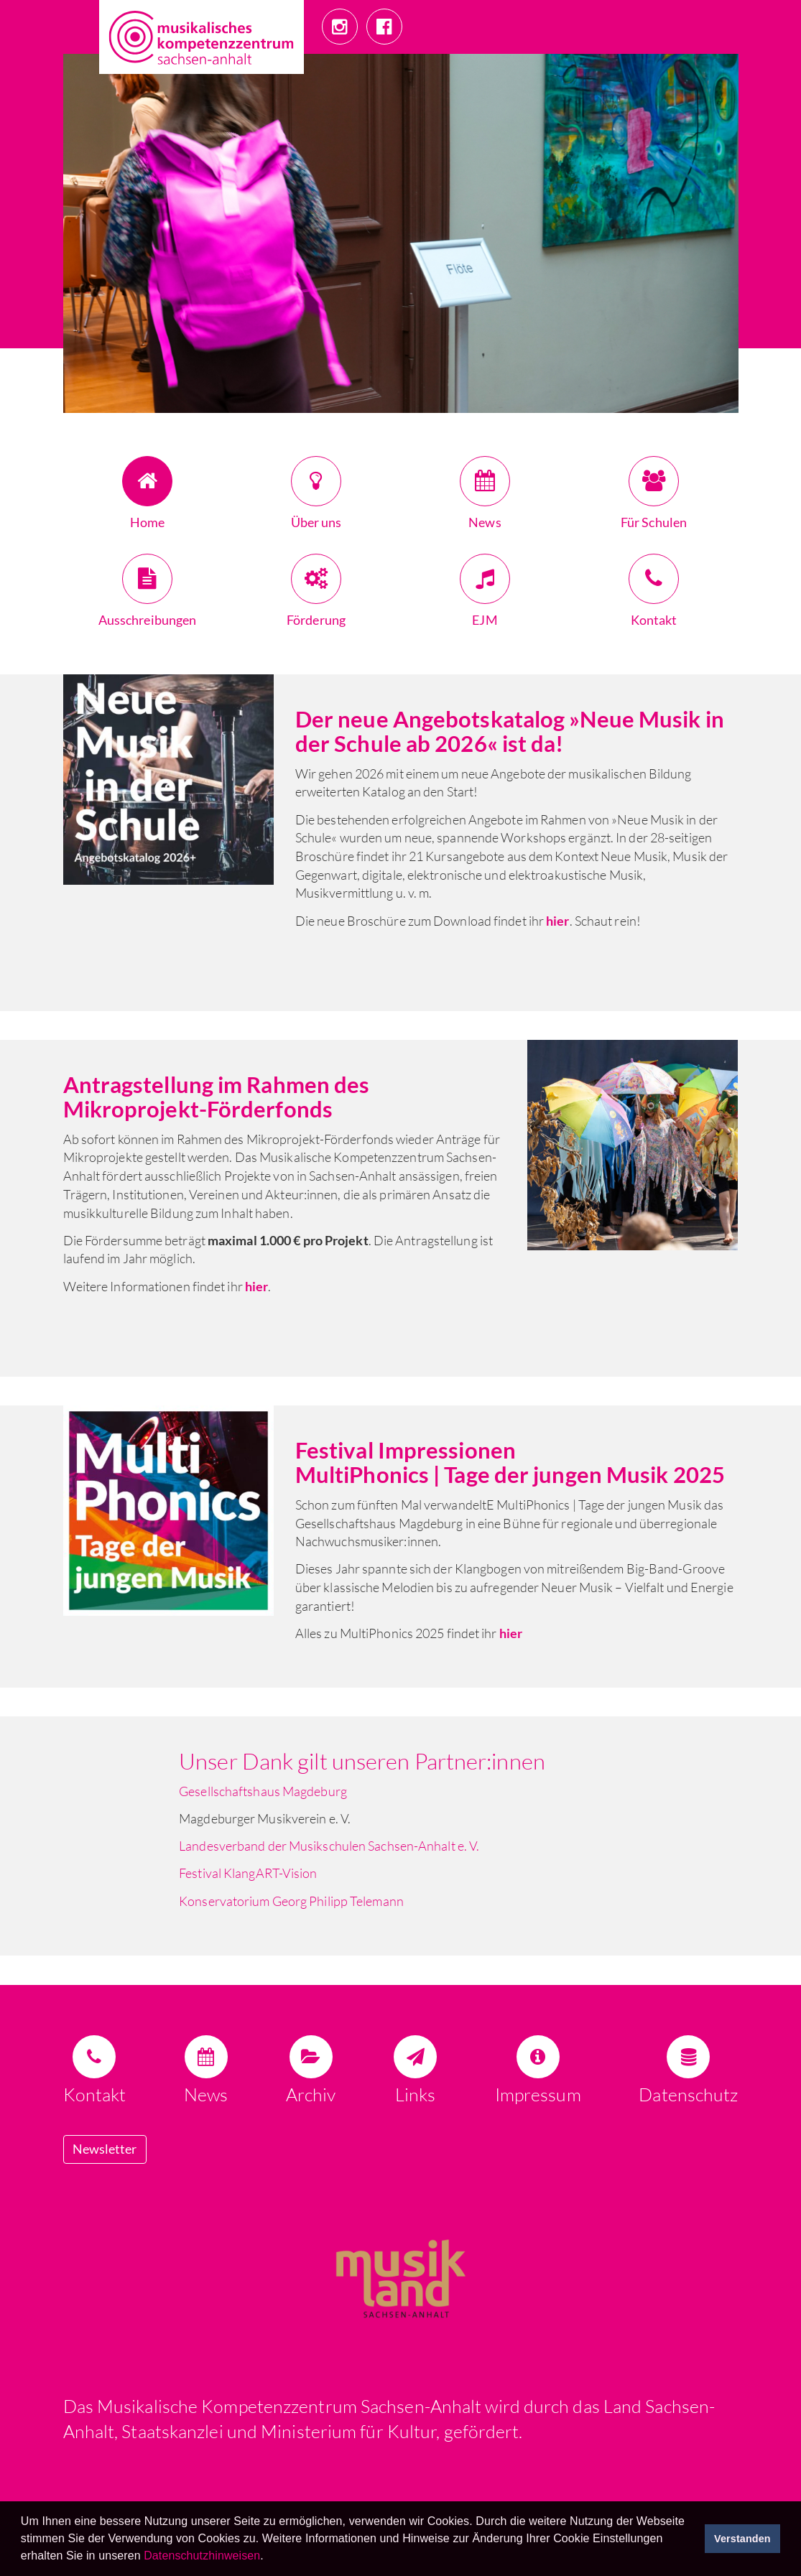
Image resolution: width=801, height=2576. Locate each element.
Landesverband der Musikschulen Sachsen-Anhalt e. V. (329, 1846)
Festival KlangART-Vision (248, 1873)
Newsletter (105, 2149)
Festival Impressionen (407, 1450)
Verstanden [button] (742, 2538)
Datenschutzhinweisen (202, 2555)
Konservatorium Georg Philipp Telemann (291, 1901)
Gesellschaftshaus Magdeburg (263, 1791)
